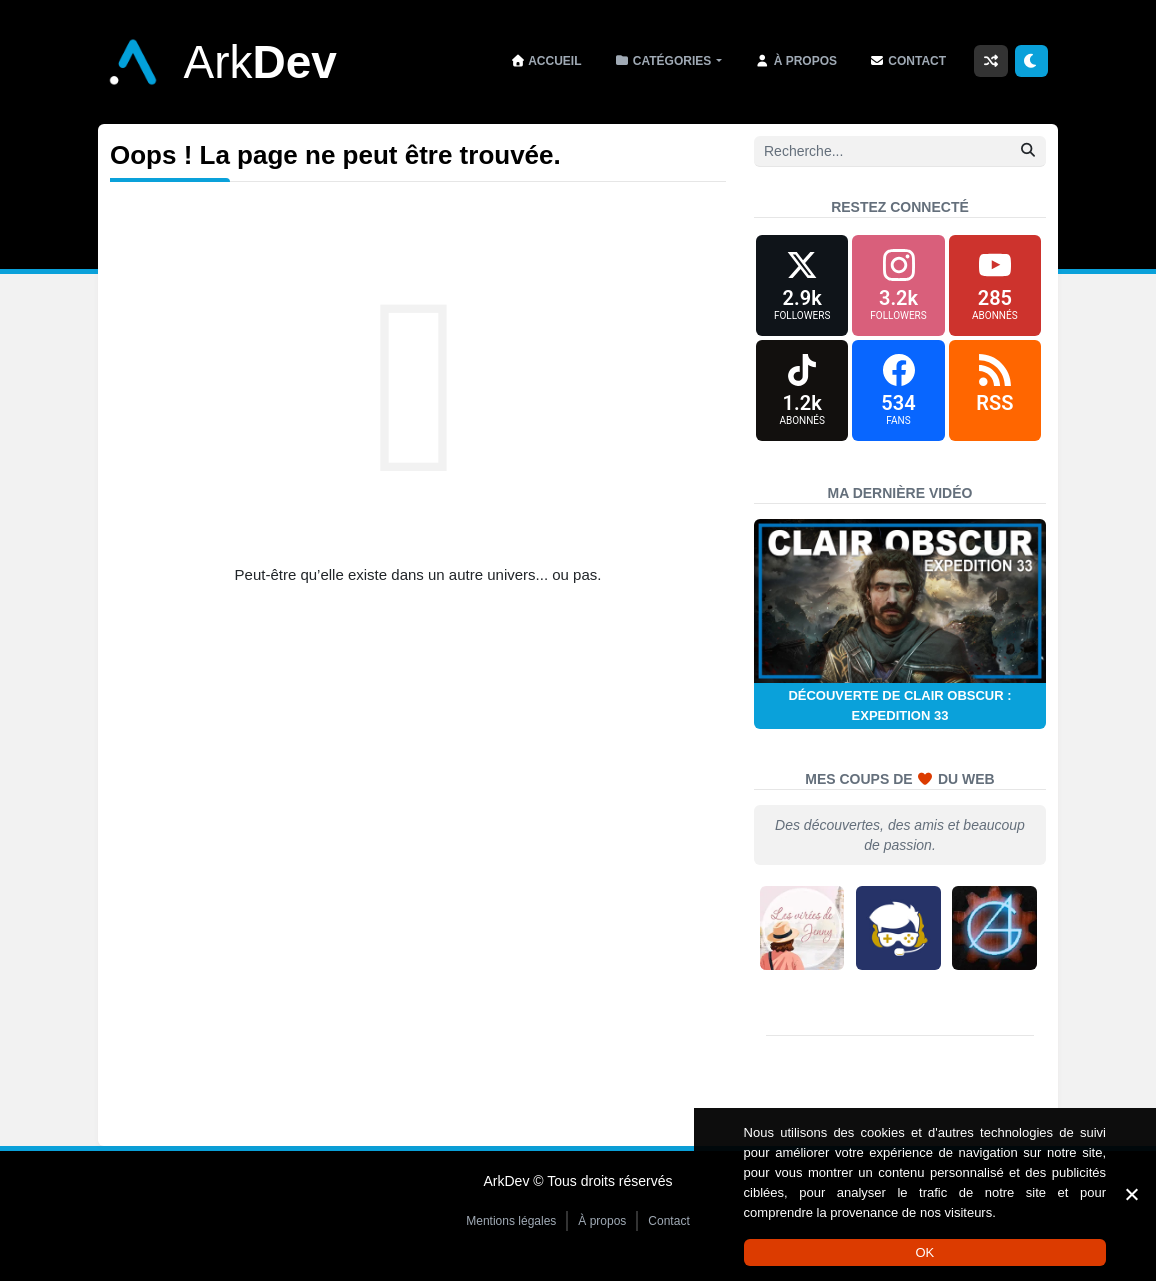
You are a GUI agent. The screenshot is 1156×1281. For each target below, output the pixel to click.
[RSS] (995, 393)
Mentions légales (511, 1225)
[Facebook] (898, 393)
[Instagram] (898, 286)
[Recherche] (900, 151)
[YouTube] (995, 286)
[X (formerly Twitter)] (802, 286)
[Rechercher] (1028, 150)
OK (924, 1252)
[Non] (1131, 1194)
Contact (668, 1225)
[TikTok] (802, 393)
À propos (602, 1225)
